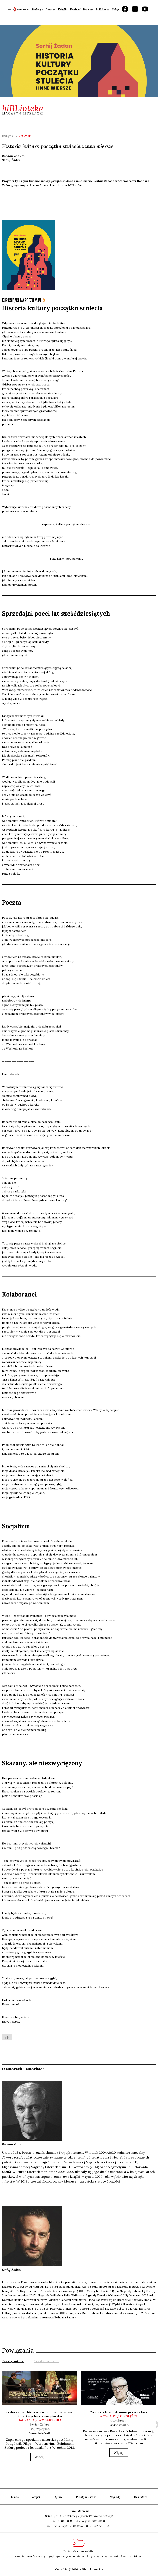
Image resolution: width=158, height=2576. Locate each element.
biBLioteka (103, 9)
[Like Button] (7, 2037)
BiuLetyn (37, 9)
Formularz (140, 2497)
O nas (15, 2497)
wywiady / (118, 2416)
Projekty (88, 9)
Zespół (36, 2497)
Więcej (40, 2457)
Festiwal (75, 9)
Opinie (58, 2497)
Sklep (115, 9)
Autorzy (51, 9)
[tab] (13, 2361)
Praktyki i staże (86, 2497)
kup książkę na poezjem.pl (21, 300)
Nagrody (115, 2497)
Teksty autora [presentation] (13, 2361)
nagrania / (39, 2420)
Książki (63, 9)
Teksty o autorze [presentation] (46, 2361)
